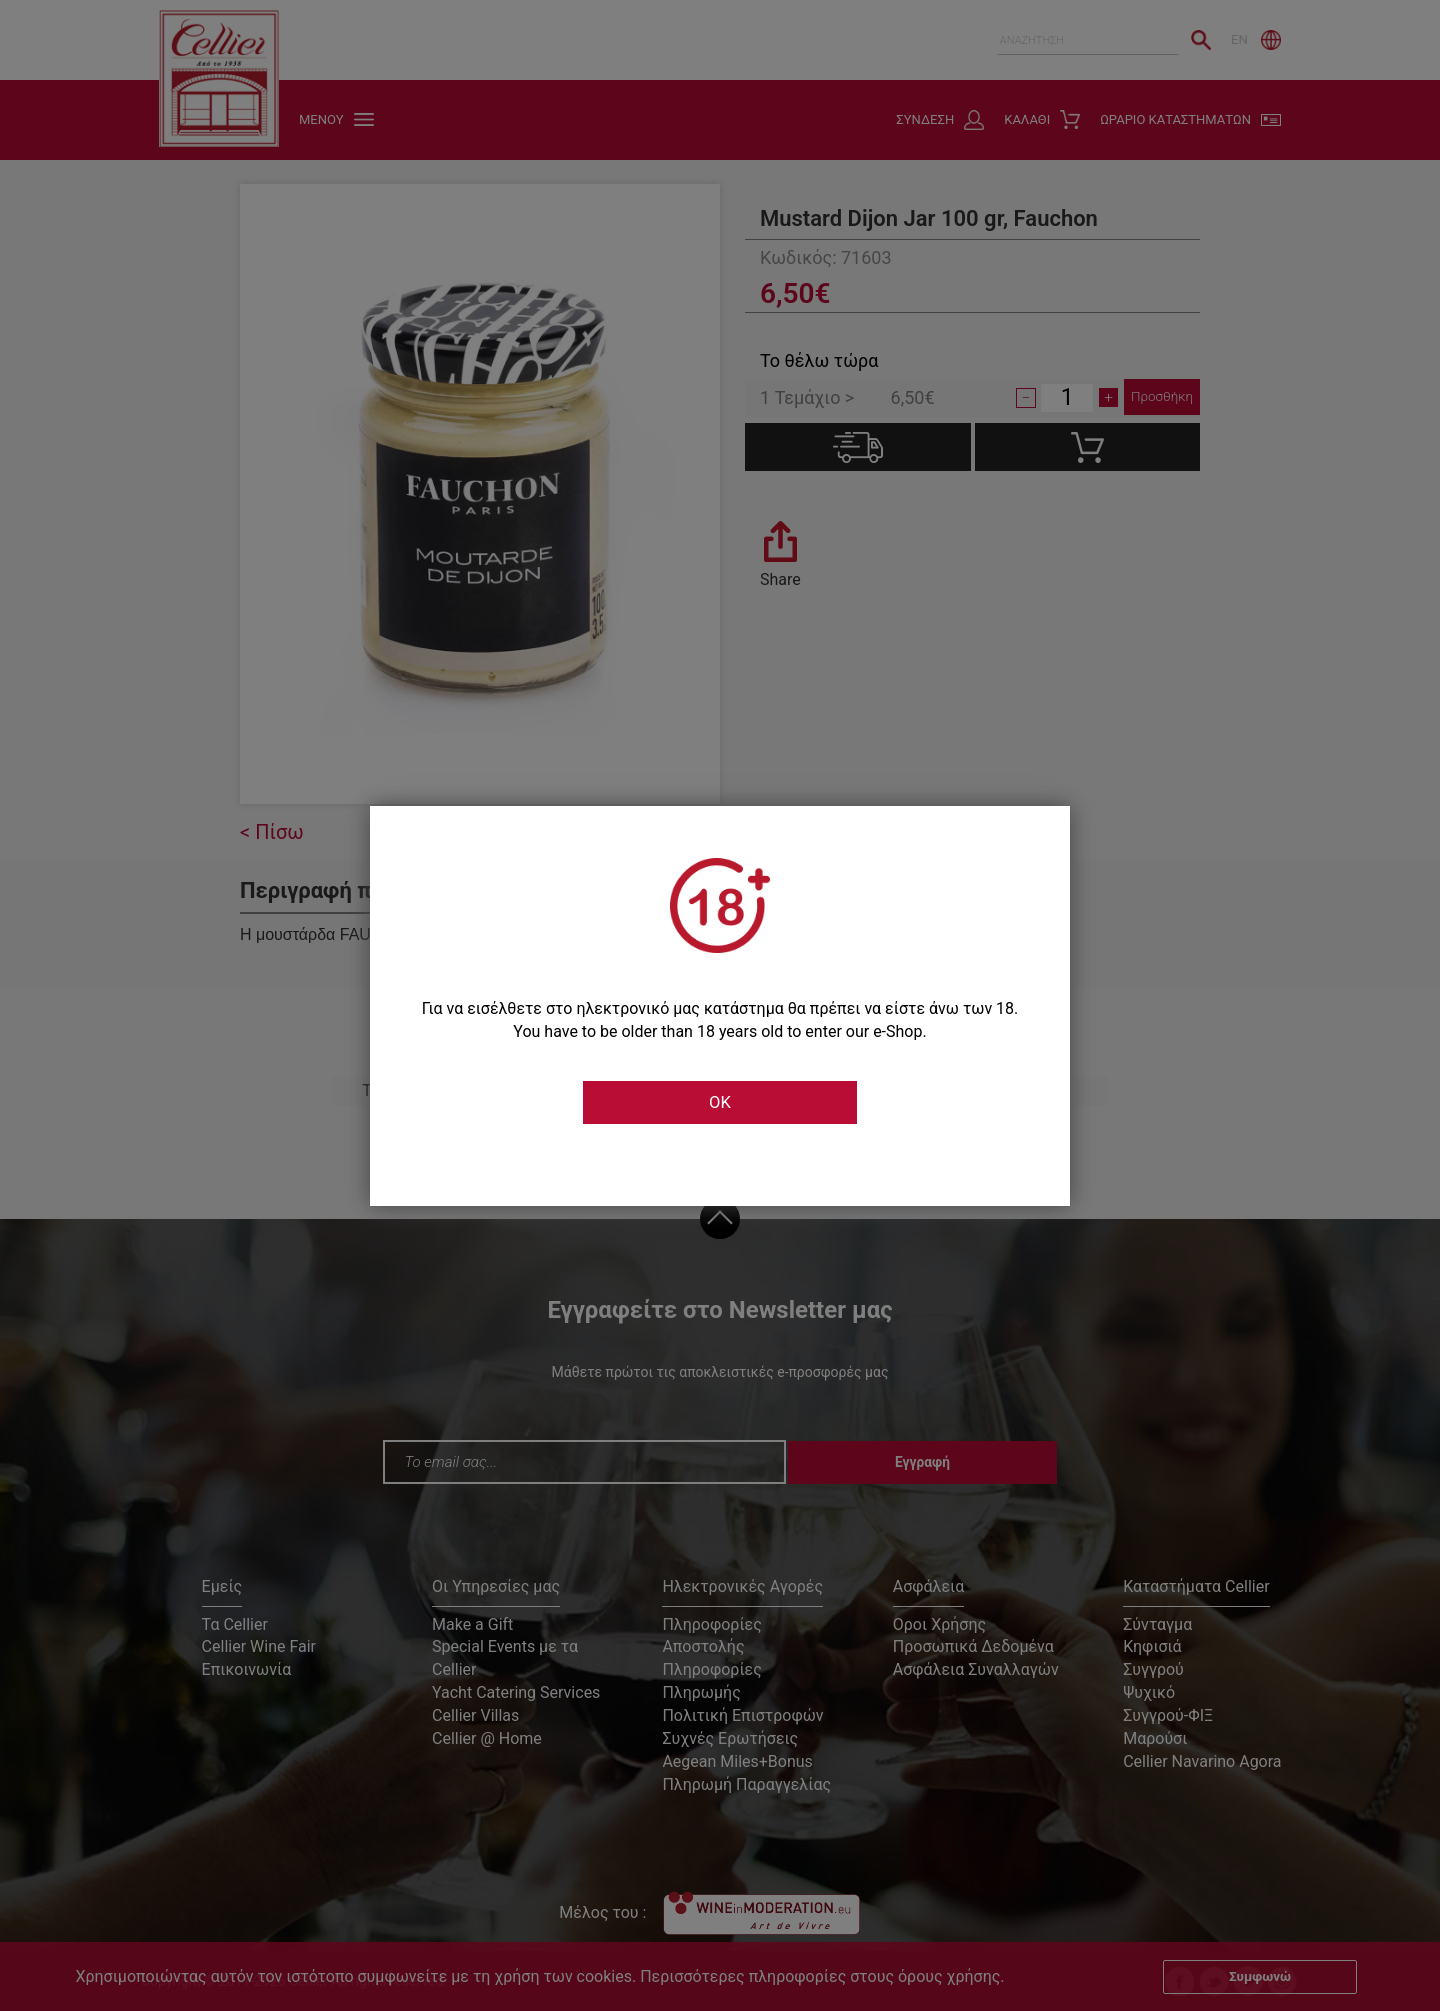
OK (720, 1103)
